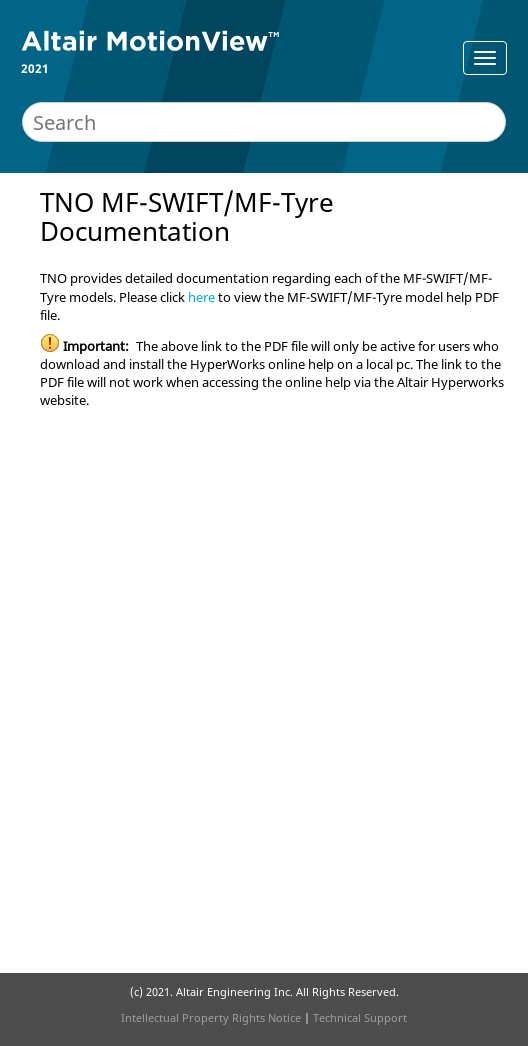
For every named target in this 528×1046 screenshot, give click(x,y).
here (201, 297)
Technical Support (360, 1017)
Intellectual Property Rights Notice (211, 1017)
